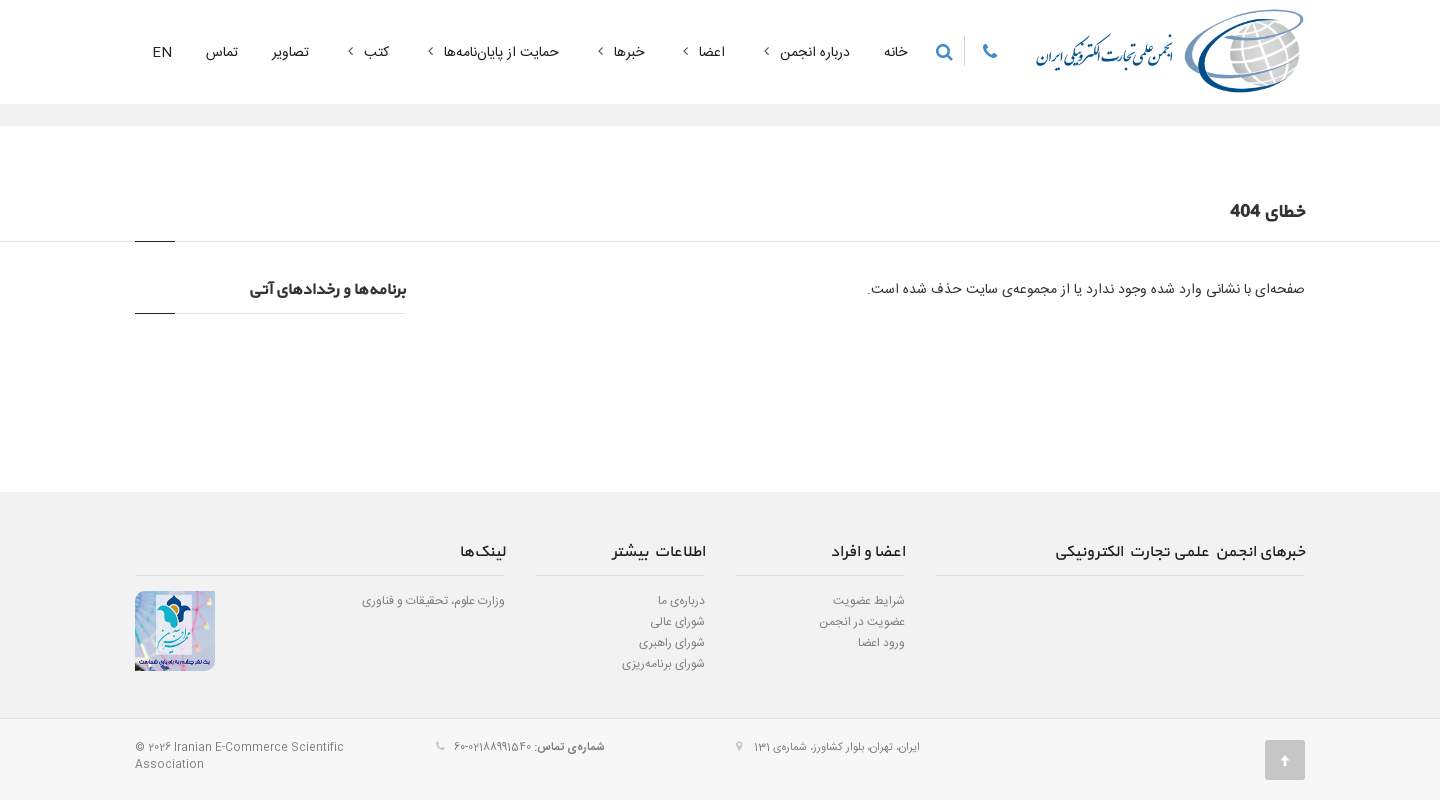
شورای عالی (677, 622)
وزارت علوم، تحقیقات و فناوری (433, 601)
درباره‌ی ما (681, 601)
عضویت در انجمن (862, 622)
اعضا (701, 53)
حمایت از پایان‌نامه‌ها (491, 53)
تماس (222, 53)
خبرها (618, 53)
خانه (895, 53)
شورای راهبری (672, 643)
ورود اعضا (881, 643)
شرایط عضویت (869, 601)
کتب (366, 53)
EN (162, 53)
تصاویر (290, 53)
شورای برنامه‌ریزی (663, 664)
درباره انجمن (804, 53)
